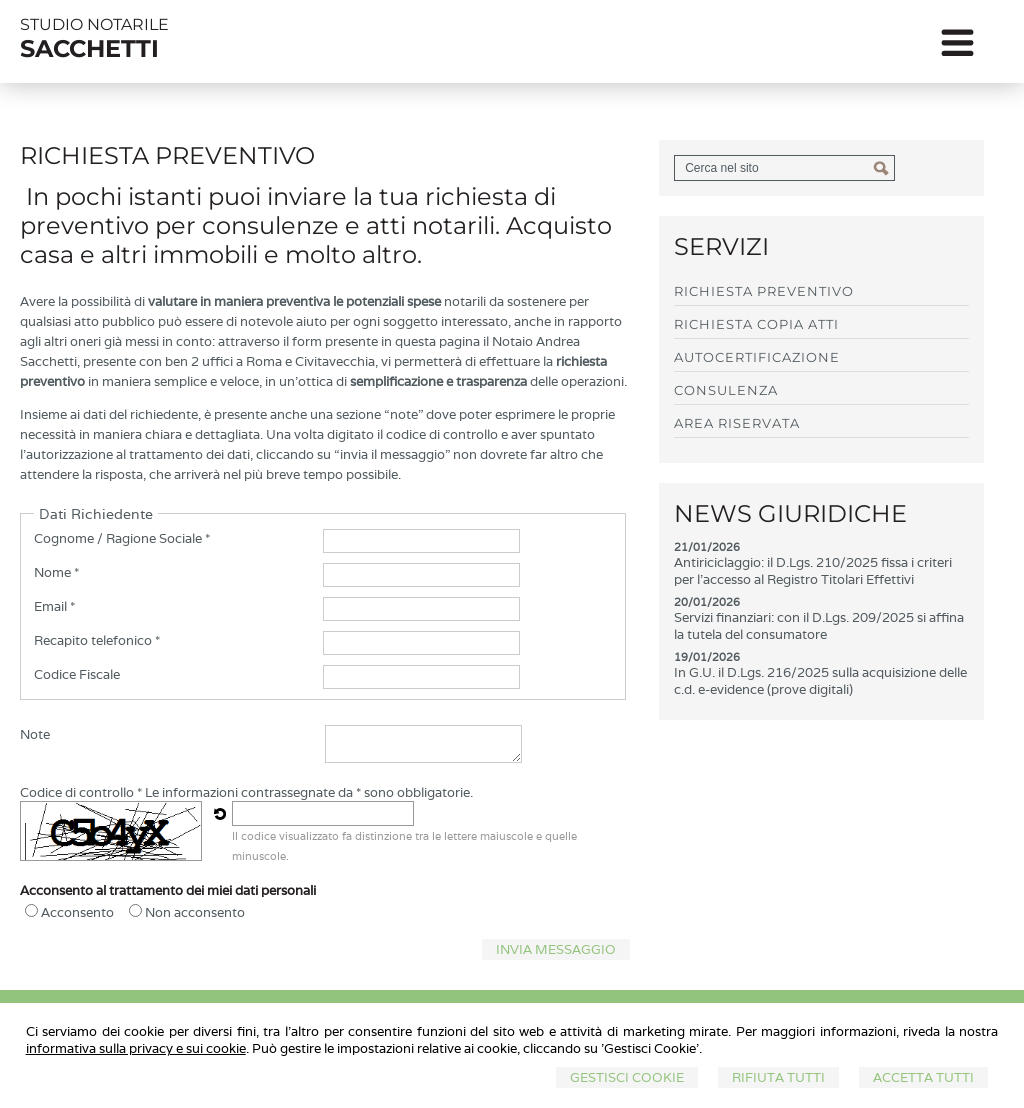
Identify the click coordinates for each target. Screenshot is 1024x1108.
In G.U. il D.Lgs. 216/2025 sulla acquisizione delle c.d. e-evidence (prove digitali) (820, 681)
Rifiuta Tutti (778, 1077)
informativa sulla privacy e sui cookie (136, 1048)
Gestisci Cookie (627, 1077)
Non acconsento (195, 912)
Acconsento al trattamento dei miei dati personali (168, 890)
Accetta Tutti (923, 1077)
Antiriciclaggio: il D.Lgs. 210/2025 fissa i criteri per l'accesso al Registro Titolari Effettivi (813, 571)
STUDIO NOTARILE (94, 24)
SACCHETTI (89, 48)
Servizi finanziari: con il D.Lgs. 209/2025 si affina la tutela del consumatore (819, 626)
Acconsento (77, 912)
